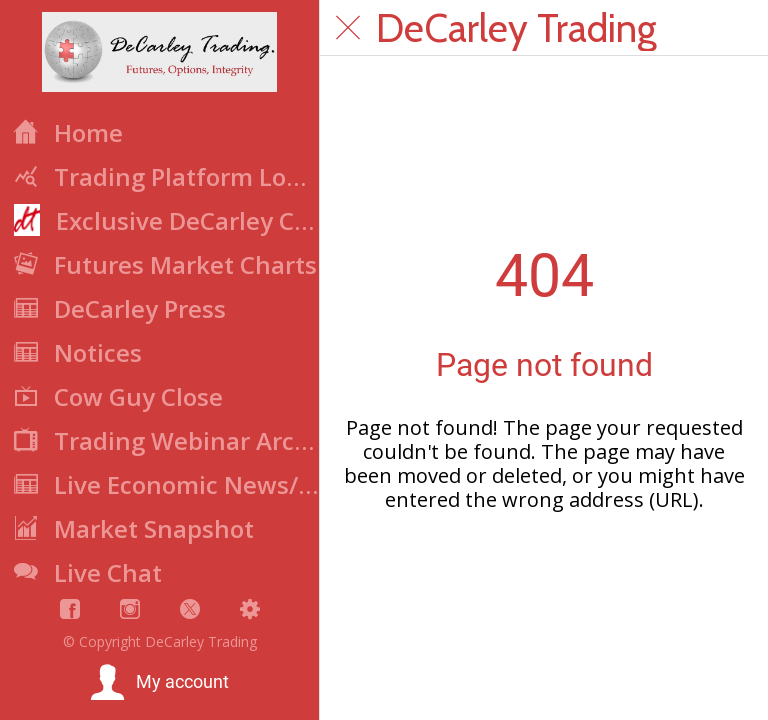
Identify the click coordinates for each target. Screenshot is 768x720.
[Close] (348, 28)
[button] (159, 683)
